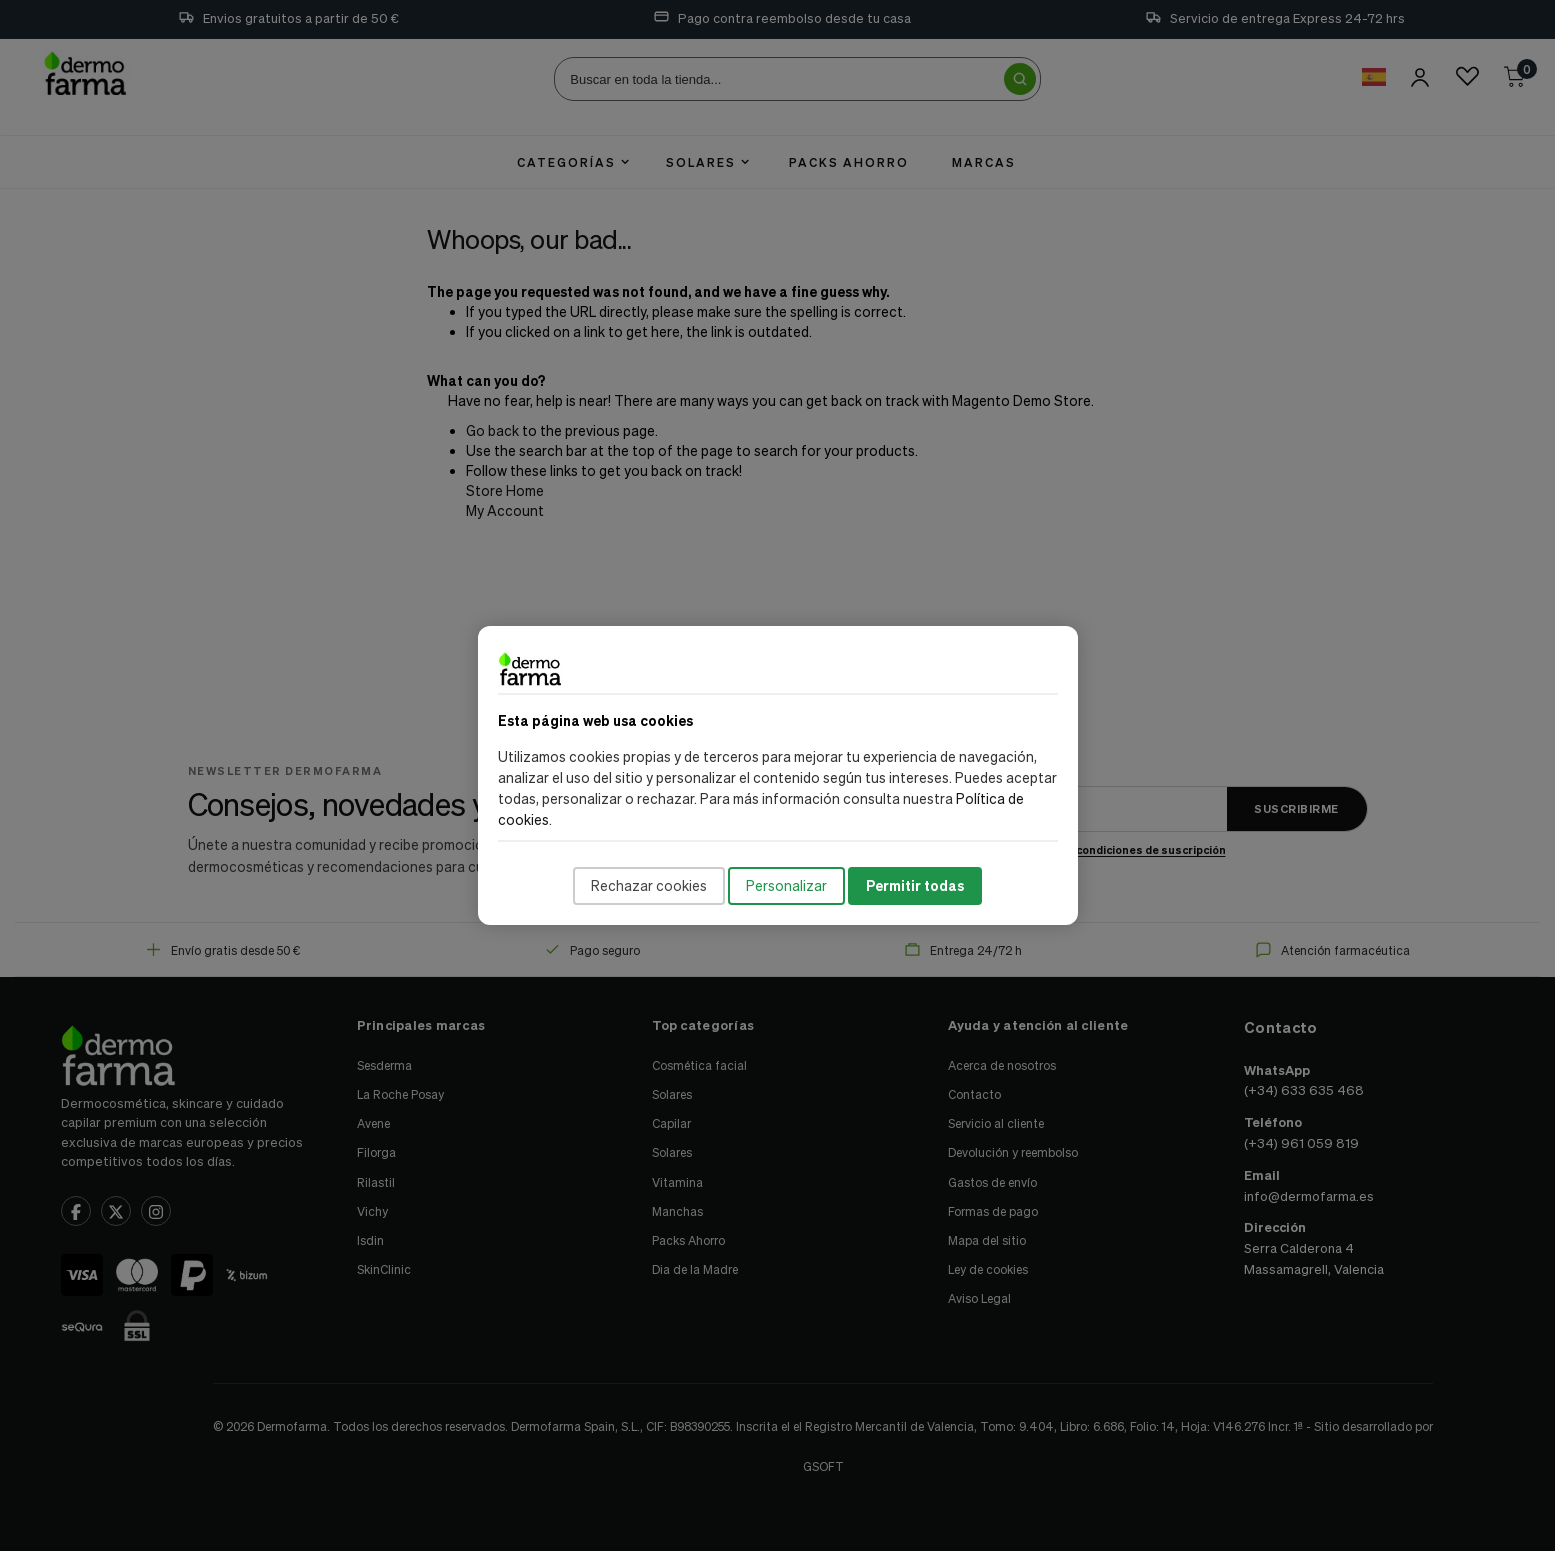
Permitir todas (915, 885)
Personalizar (786, 885)
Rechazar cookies (649, 885)
